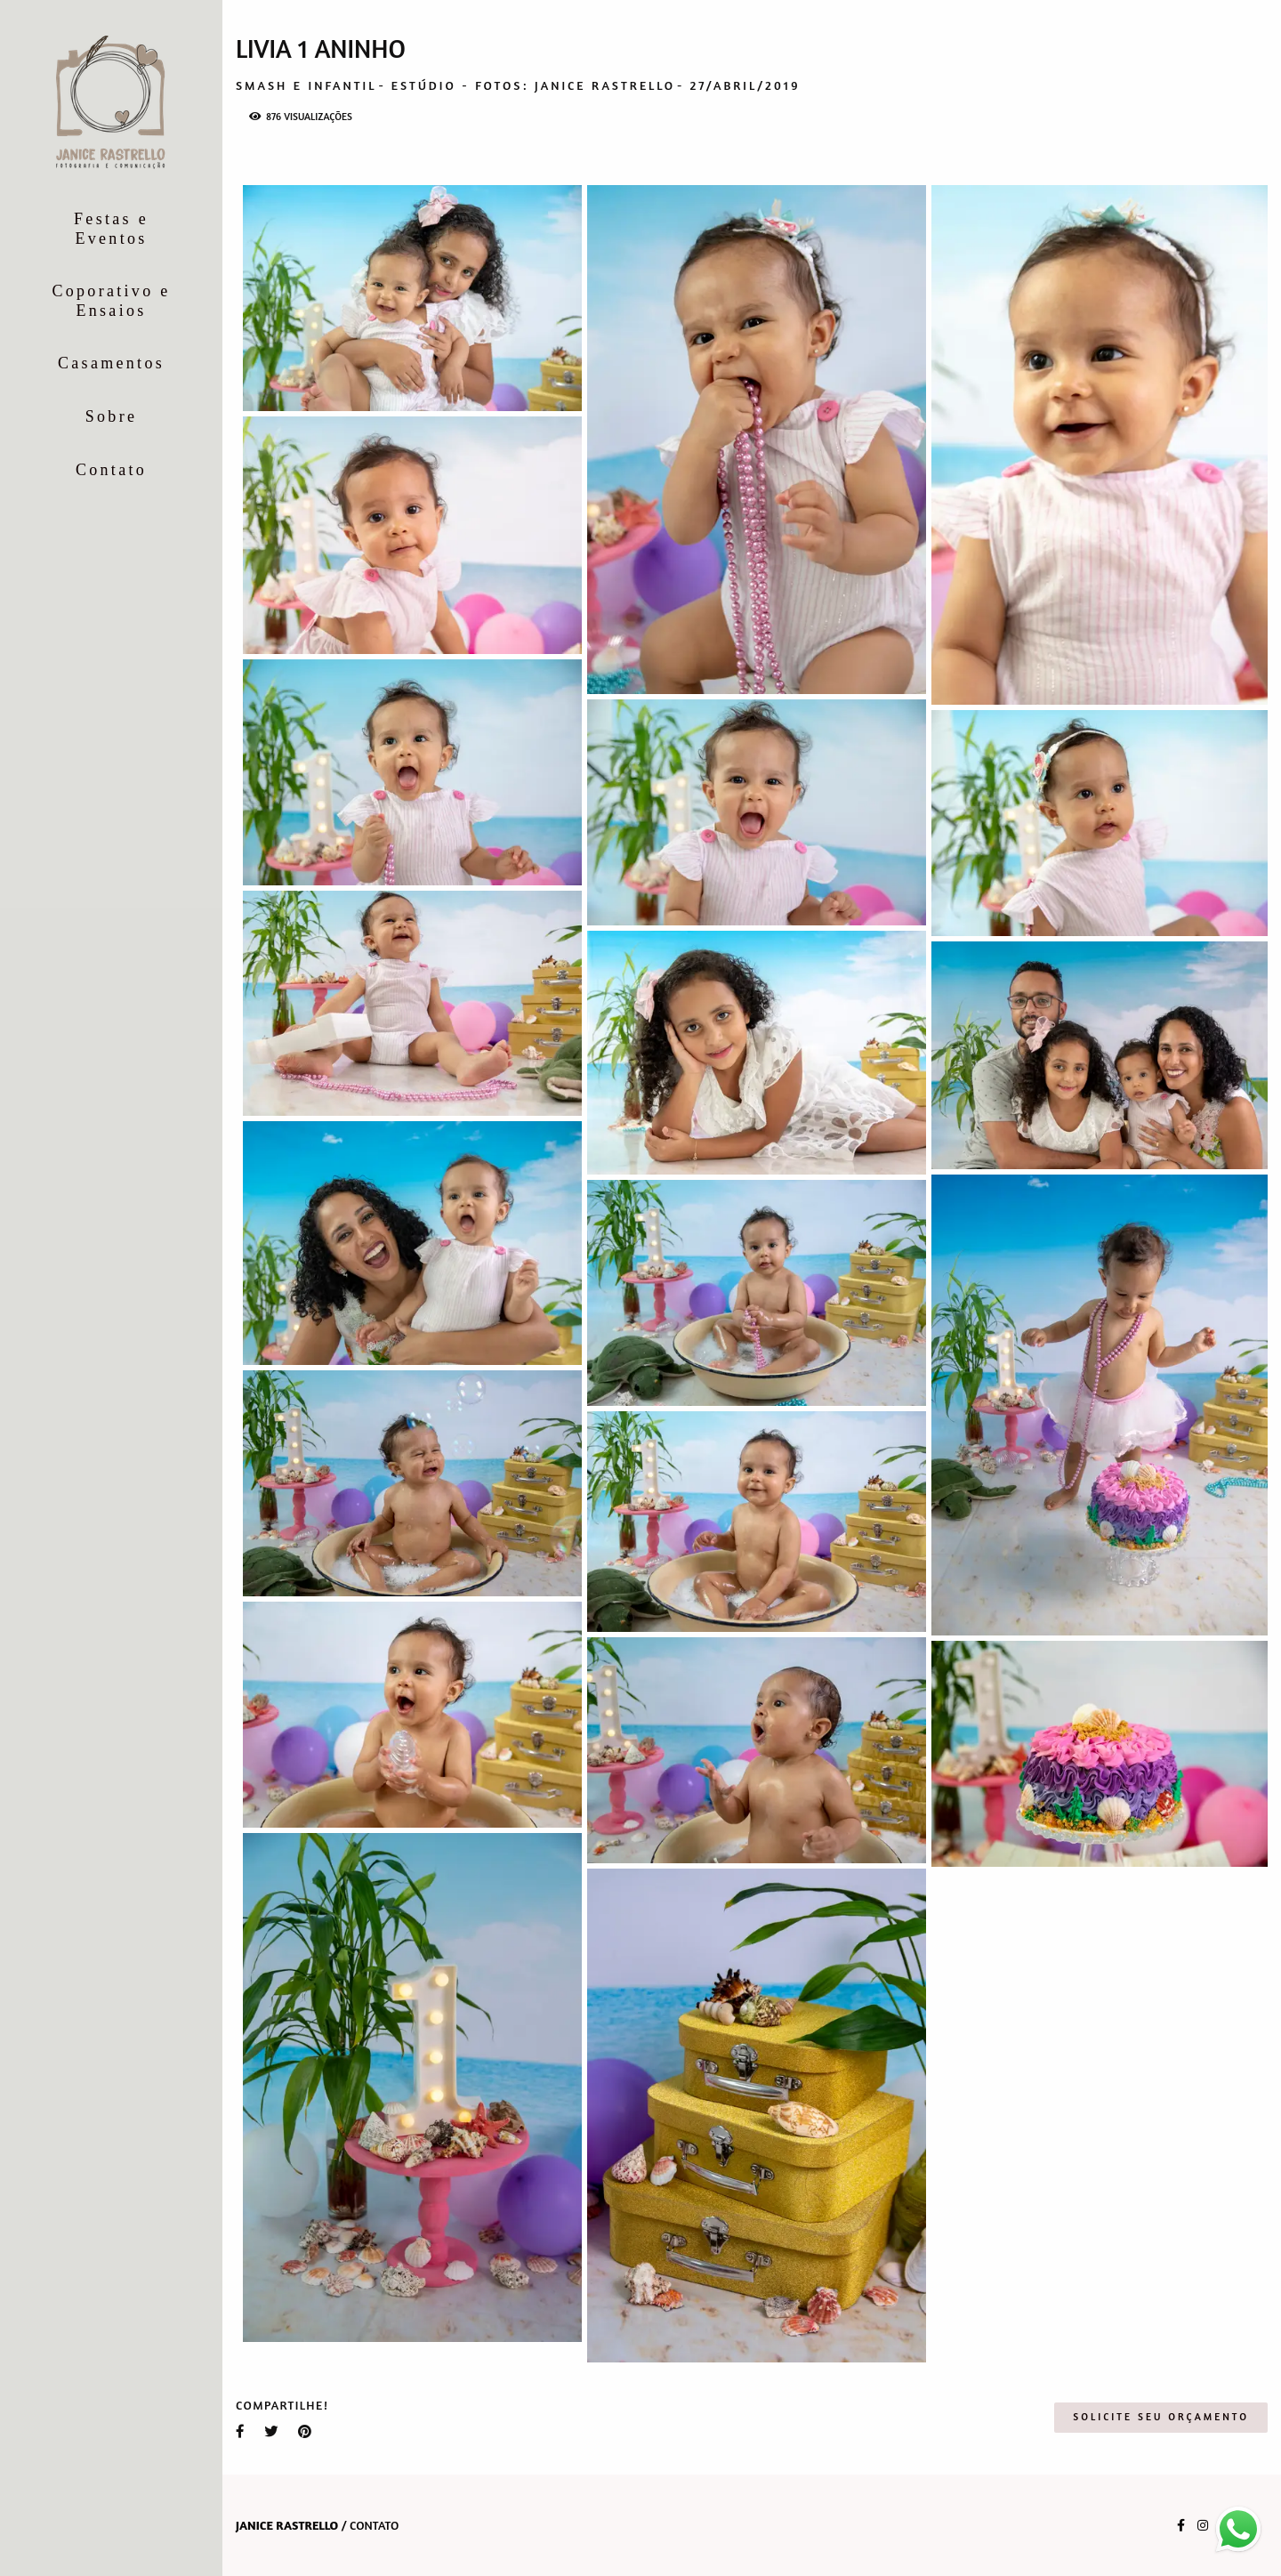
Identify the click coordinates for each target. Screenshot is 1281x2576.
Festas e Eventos (111, 228)
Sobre (111, 416)
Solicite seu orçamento (1161, 2416)
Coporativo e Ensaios (111, 300)
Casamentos (111, 363)
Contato (111, 470)
